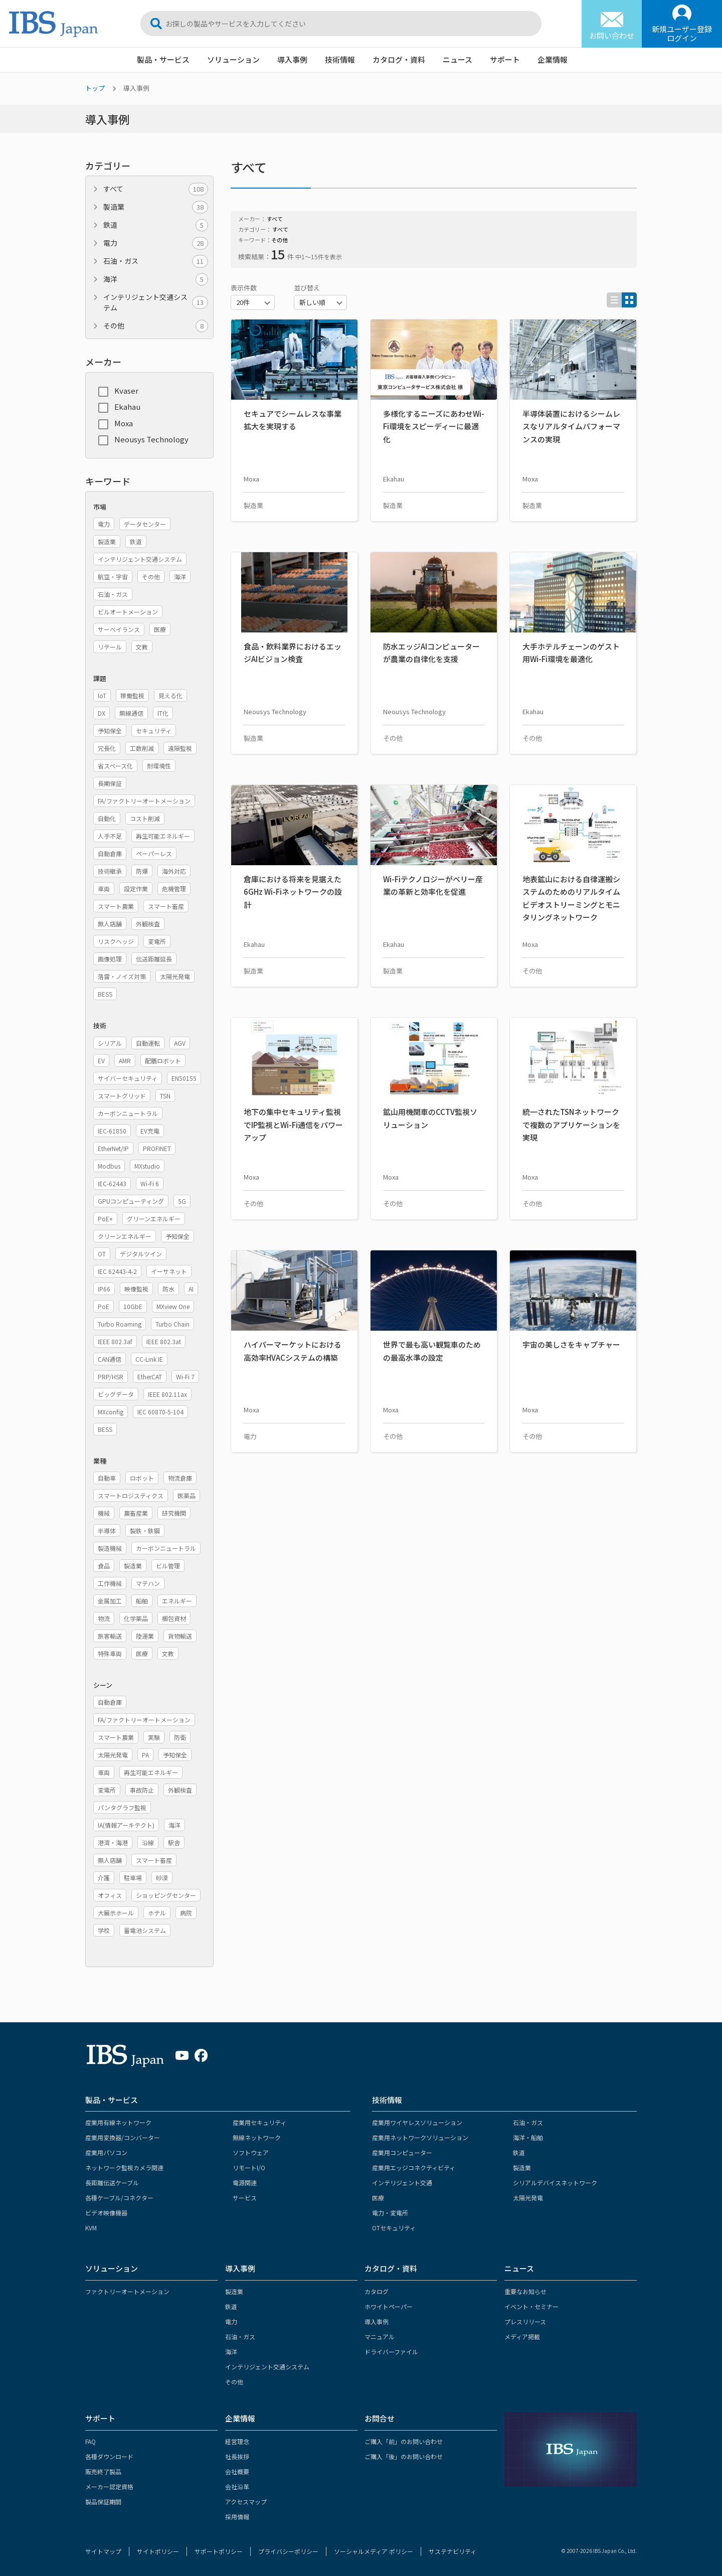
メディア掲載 (522, 2336)
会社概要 (237, 2471)
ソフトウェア (251, 2152)
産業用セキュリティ (259, 2122)
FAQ (90, 2441)
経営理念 (237, 2441)
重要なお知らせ (525, 2291)
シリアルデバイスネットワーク (555, 2182)
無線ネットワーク (257, 2137)
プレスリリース (525, 2321)
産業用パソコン (106, 2152)
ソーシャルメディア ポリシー (373, 2551)
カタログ (377, 2291)
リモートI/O (249, 2167)
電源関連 (245, 2182)
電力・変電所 (390, 2212)
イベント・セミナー (531, 2306)
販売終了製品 (103, 2471)
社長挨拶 (237, 2456)
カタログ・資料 (399, 59)
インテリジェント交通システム (155, 302)
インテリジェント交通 (402, 2182)
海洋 (155, 279)
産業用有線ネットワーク (118, 2122)
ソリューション (233, 59)
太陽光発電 (528, 2197)
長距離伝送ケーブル (112, 2182)
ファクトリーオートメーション (127, 2291)
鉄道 (155, 225)
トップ (95, 88)
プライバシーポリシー (288, 2551)
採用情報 (237, 2516)
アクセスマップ (246, 2501)
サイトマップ (103, 2551)
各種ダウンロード (109, 2456)
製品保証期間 (103, 2501)
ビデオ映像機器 (106, 2212)
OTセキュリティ (394, 2227)
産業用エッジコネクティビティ (413, 2167)
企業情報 (552, 59)
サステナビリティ (452, 2551)
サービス (245, 2197)
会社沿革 (237, 2486)
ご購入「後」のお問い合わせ (404, 2456)
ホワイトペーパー (389, 2306)
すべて (155, 189)
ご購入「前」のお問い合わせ (404, 2441)
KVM (91, 2227)
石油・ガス (155, 261)
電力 (155, 243)
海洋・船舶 (528, 2137)
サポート (505, 59)
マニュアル (380, 2336)
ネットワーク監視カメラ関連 (124, 2167)
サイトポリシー (158, 2551)
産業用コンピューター (402, 2152)
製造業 (155, 207)
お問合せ (380, 2418)
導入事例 (292, 59)
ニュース (457, 59)
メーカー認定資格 (109, 2486)
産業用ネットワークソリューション (420, 2137)
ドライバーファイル (391, 2351)
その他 (155, 325)
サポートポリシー (219, 2551)
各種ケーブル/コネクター (119, 2197)
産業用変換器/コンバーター (122, 2137)
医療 (378, 2197)
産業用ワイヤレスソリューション (417, 2122)
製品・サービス (163, 59)
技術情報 (340, 59)
